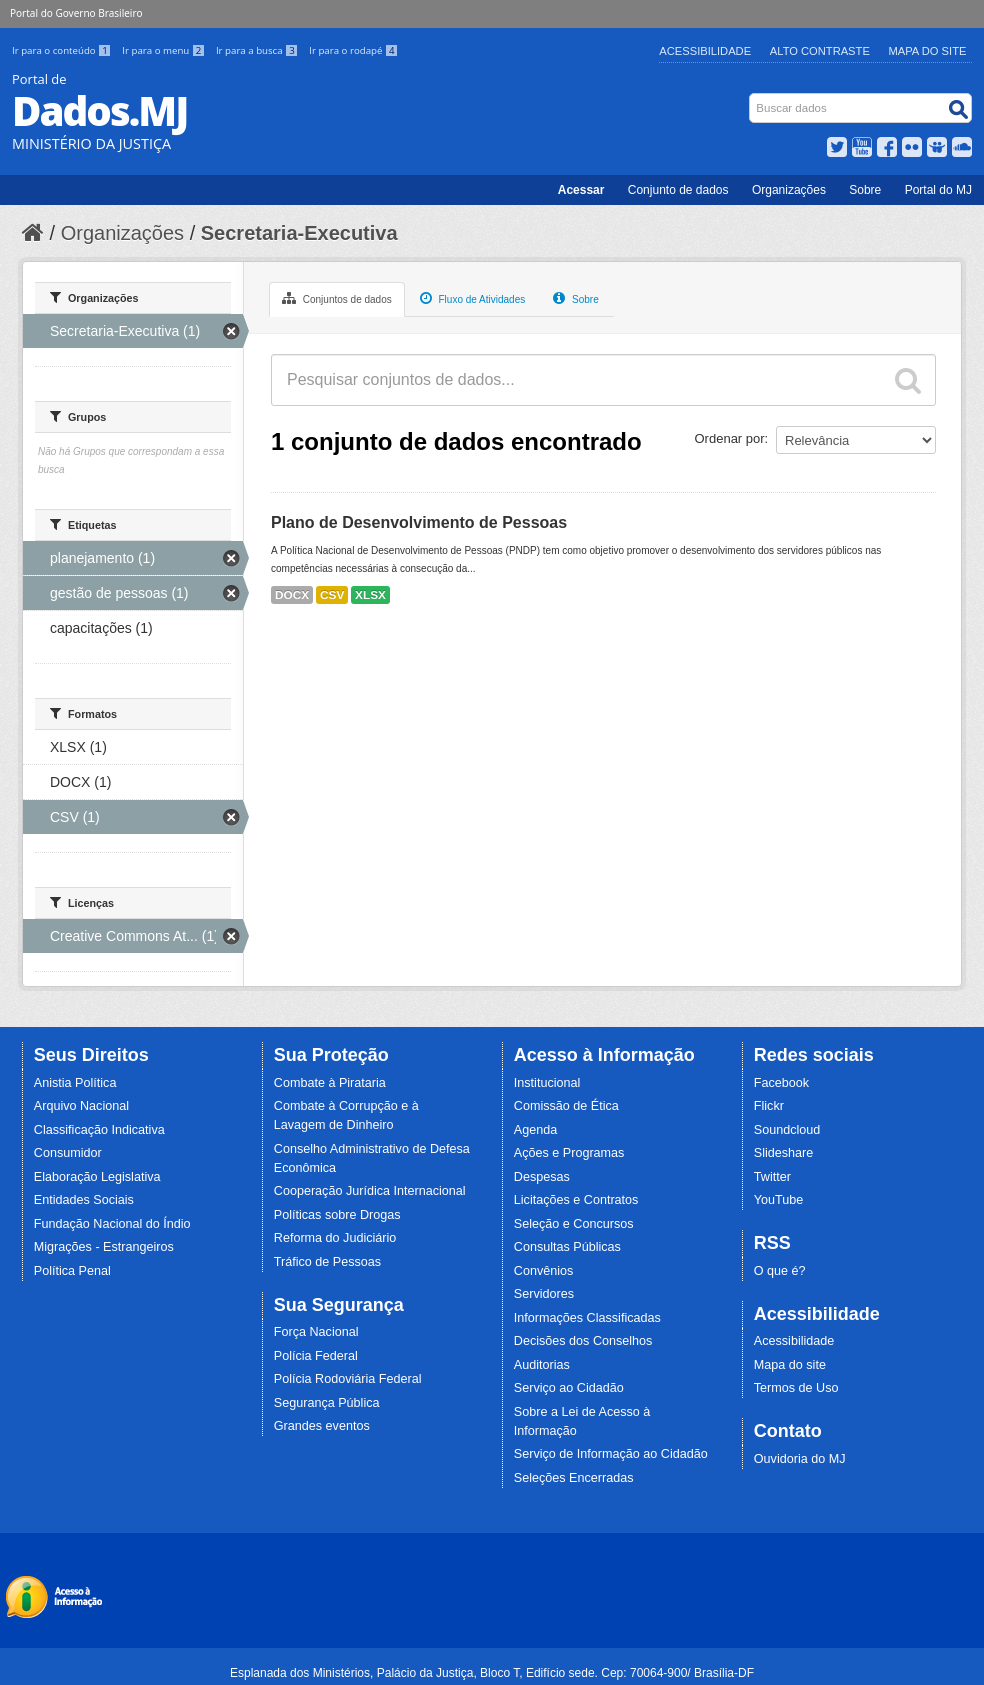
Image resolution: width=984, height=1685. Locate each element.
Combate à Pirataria (330, 1083)
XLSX (370, 595)
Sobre (865, 190)
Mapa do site (790, 1365)
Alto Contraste (820, 51)
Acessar (581, 190)
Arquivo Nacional (81, 1106)
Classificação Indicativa (99, 1130)
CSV (332, 595)
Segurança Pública (327, 1403)
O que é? (780, 1271)
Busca (751, 97)
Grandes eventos (322, 1426)
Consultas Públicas (567, 1247)
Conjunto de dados (678, 190)
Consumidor (68, 1153)
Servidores (544, 1294)
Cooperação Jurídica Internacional (370, 1191)
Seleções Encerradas (574, 1478)
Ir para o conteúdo (63, 50)
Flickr (769, 1106)
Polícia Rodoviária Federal (348, 1379)
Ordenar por (730, 438)
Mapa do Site (928, 51)
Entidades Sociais (84, 1200)
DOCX (292, 595)
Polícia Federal (316, 1356)
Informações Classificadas (587, 1318)
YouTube (779, 1200)
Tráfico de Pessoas (327, 1262)
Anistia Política (75, 1083)
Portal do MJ (938, 190)
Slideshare (784, 1153)
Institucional (547, 1083)
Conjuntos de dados (337, 298)
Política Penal (72, 1271)
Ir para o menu (165, 50)
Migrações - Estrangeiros (104, 1247)
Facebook (781, 1083)
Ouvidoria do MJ (800, 1459)
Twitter (772, 1177)
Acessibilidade (705, 51)
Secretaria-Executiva (299, 233)
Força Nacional (316, 1332)
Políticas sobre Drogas (337, 1215)
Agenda (535, 1130)
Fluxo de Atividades (473, 298)
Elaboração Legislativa (97, 1177)
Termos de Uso (796, 1388)
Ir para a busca (258, 50)
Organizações (789, 190)
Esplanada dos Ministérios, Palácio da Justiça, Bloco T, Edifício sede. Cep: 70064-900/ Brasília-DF (492, 1673)
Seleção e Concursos (574, 1224)
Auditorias (542, 1365)
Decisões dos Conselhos (583, 1341)
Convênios (544, 1271)
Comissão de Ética (566, 1106)
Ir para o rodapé (353, 50)
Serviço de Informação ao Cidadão (611, 1454)
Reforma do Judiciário (335, 1238)
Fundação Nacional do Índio (112, 1224)
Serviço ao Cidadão (569, 1388)
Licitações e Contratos (576, 1200)
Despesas (542, 1177)
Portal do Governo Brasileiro (76, 13)
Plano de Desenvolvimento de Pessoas (419, 522)
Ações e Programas (569, 1153)
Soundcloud (787, 1130)
